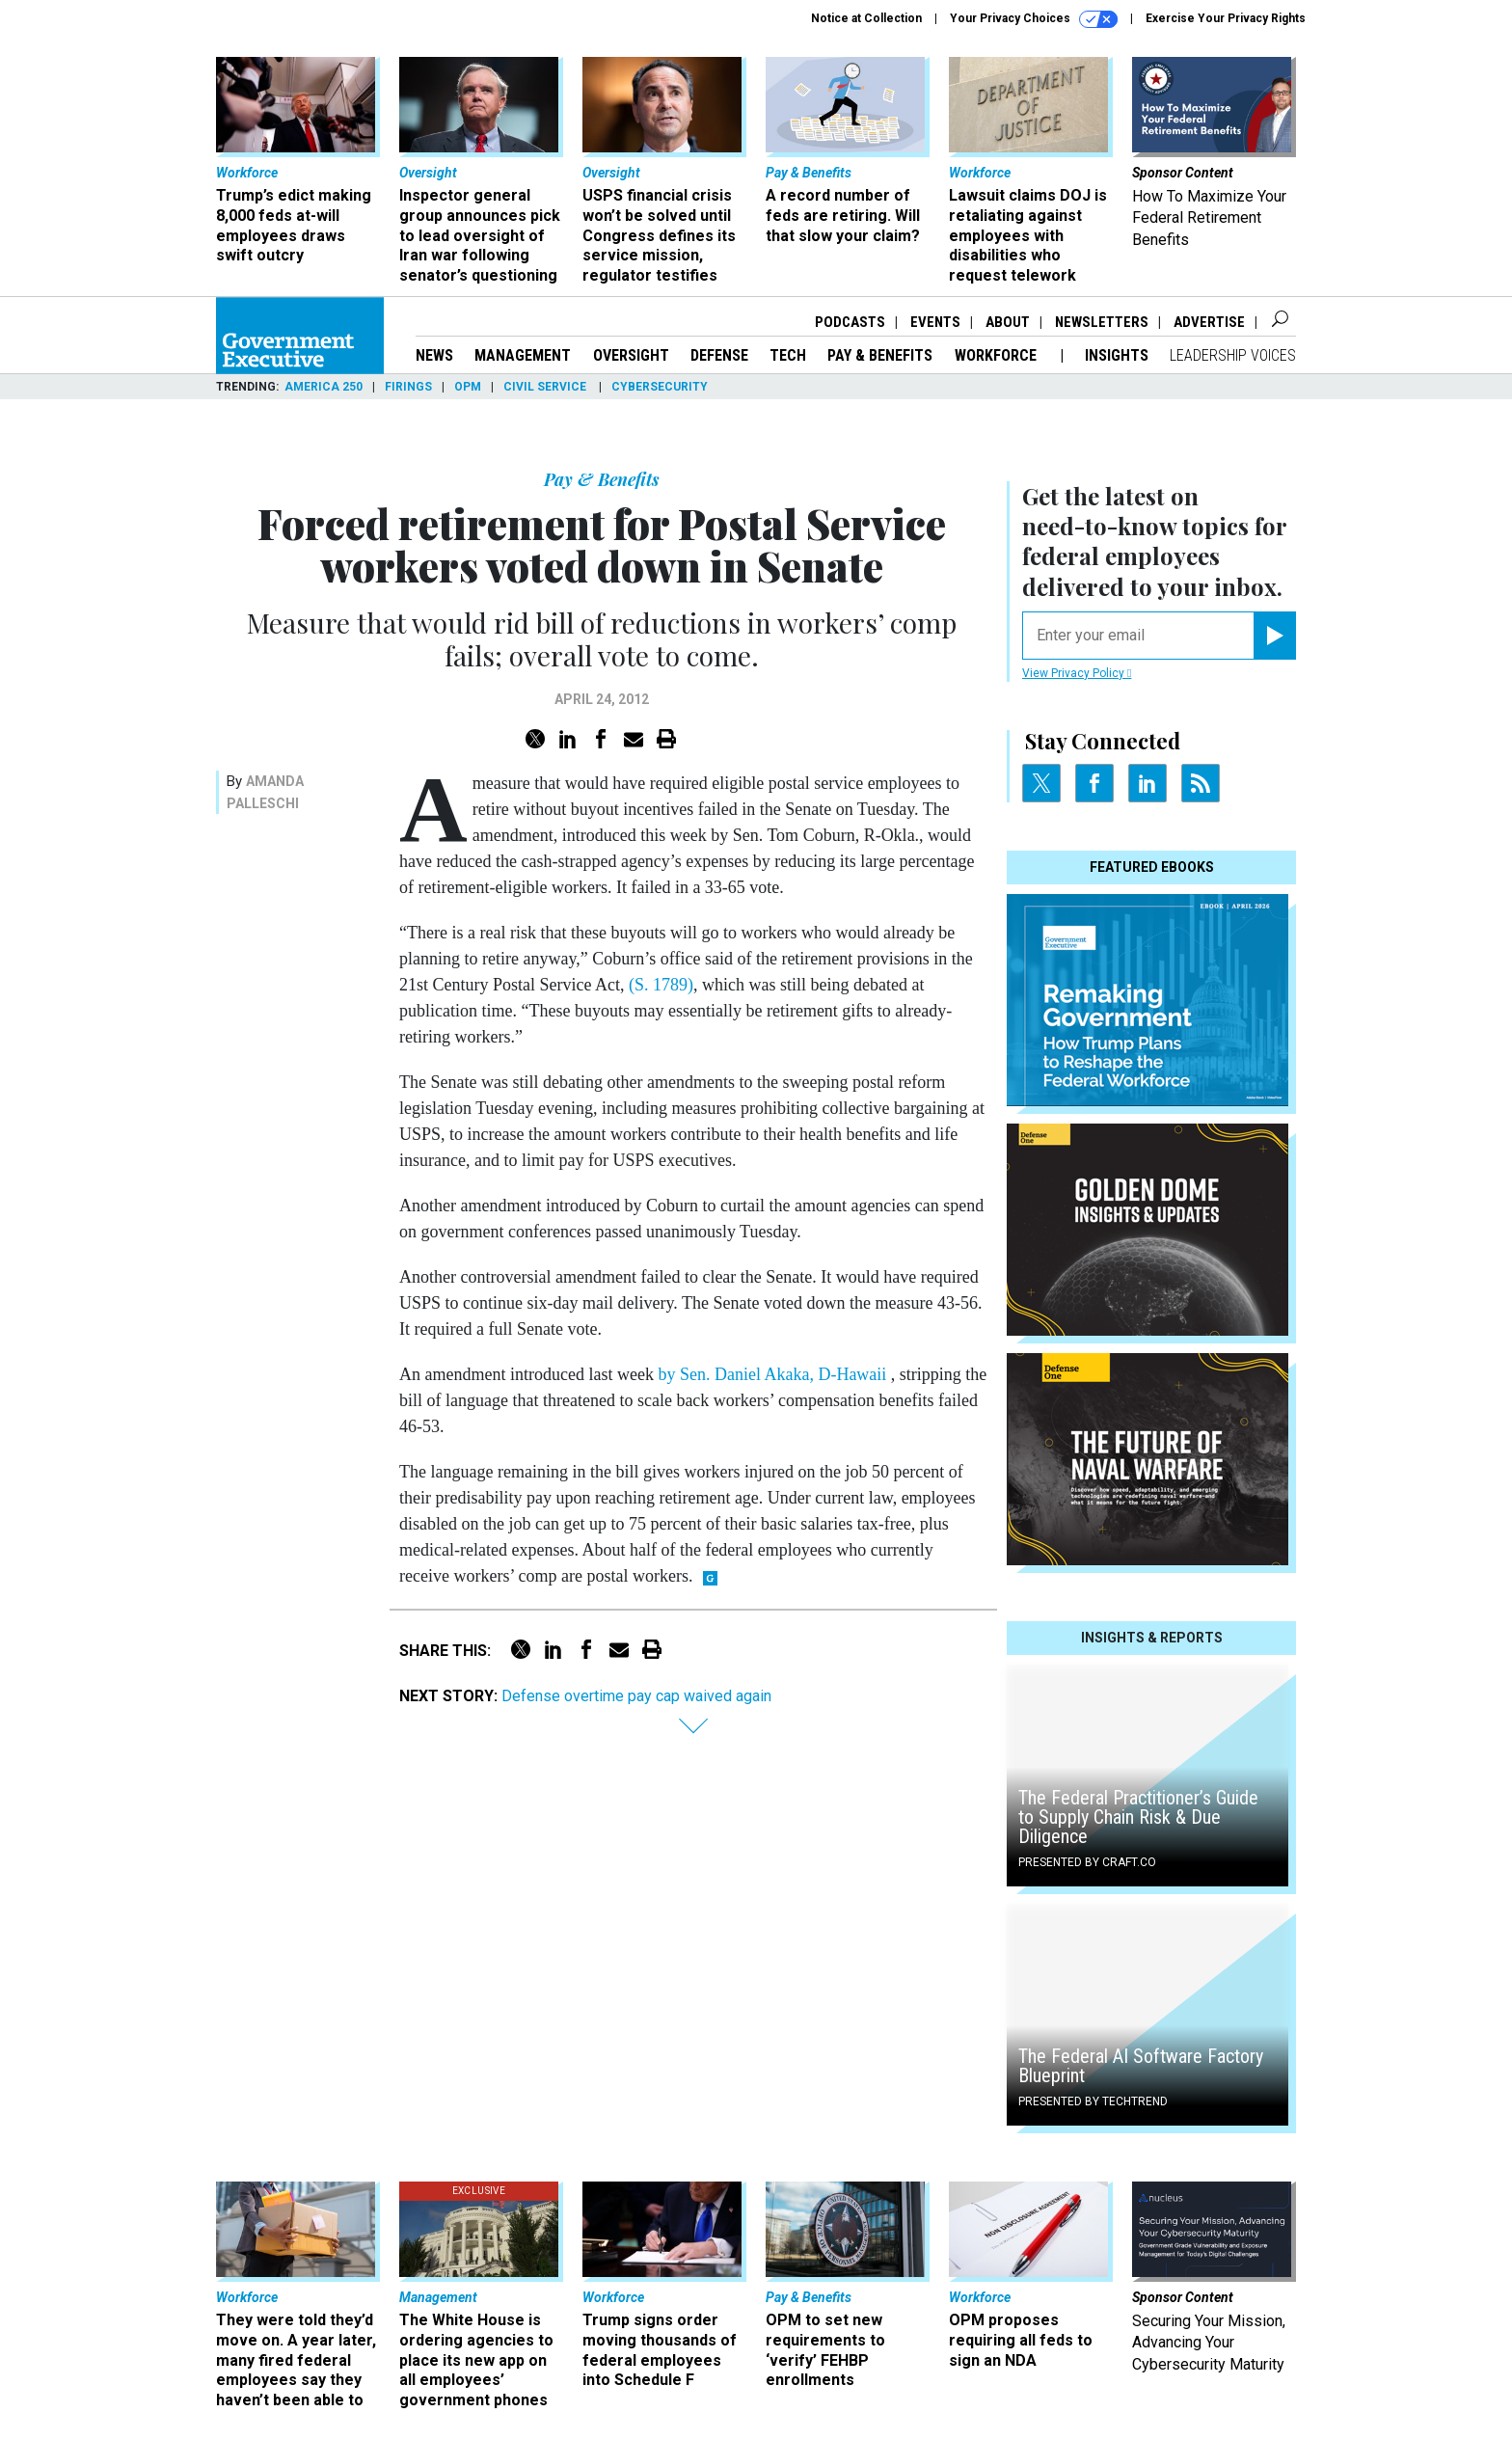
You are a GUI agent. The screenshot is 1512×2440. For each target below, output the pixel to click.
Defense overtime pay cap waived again (636, 1696)
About (1008, 322)
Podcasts (850, 322)
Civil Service (546, 386)
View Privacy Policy (1076, 673)
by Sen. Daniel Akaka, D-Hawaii (774, 1374)
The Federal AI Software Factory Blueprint (1140, 2066)
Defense (719, 355)
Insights (1116, 355)
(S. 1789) (661, 984)
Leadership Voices (1233, 355)
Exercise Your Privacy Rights (1226, 18)
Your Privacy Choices (1034, 19)
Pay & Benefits (879, 355)
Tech (788, 355)
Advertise (1209, 322)
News (434, 355)
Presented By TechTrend (1093, 2101)
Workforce (997, 355)
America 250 (323, 386)
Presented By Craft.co (1087, 1862)
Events (935, 322)
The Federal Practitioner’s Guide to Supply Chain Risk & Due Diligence (1138, 1817)
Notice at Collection (866, 18)
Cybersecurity (659, 386)
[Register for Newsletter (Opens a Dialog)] (1274, 635)
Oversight (631, 355)
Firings (408, 386)
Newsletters (1101, 322)
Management (522, 355)
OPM (467, 386)
